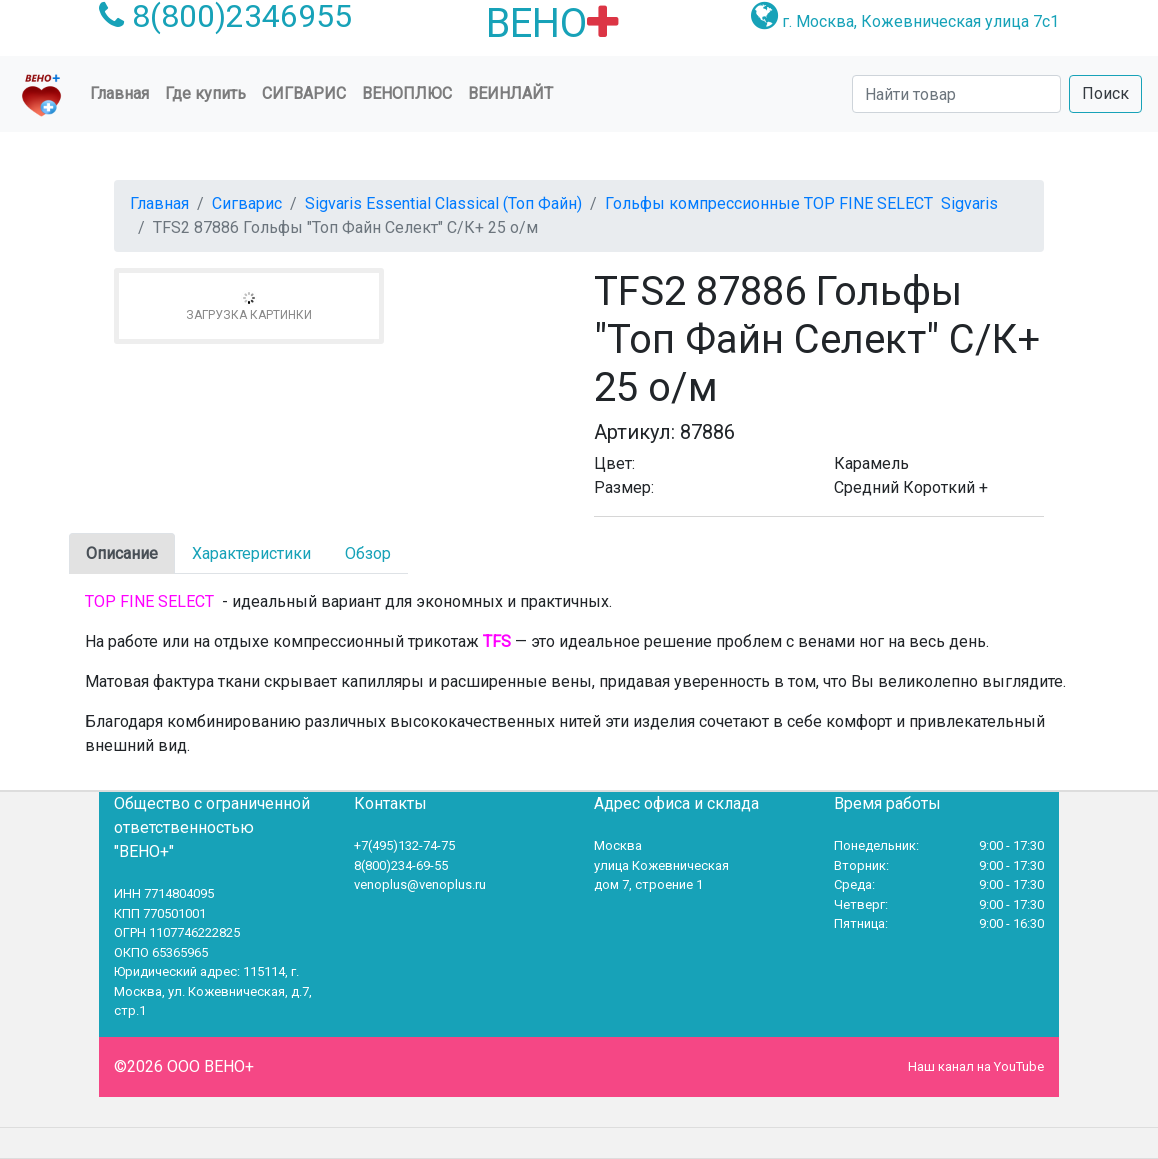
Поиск (1105, 93)
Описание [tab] (122, 553)
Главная (123, 92)
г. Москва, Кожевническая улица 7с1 (920, 21)
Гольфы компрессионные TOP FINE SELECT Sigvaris (801, 203)
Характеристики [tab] (251, 553)
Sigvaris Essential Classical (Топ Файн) (443, 203)
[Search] (956, 94)
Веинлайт (510, 93)
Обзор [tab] (368, 553)
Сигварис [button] (304, 93)
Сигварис (247, 203)
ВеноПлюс (407, 93)
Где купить (205, 93)
